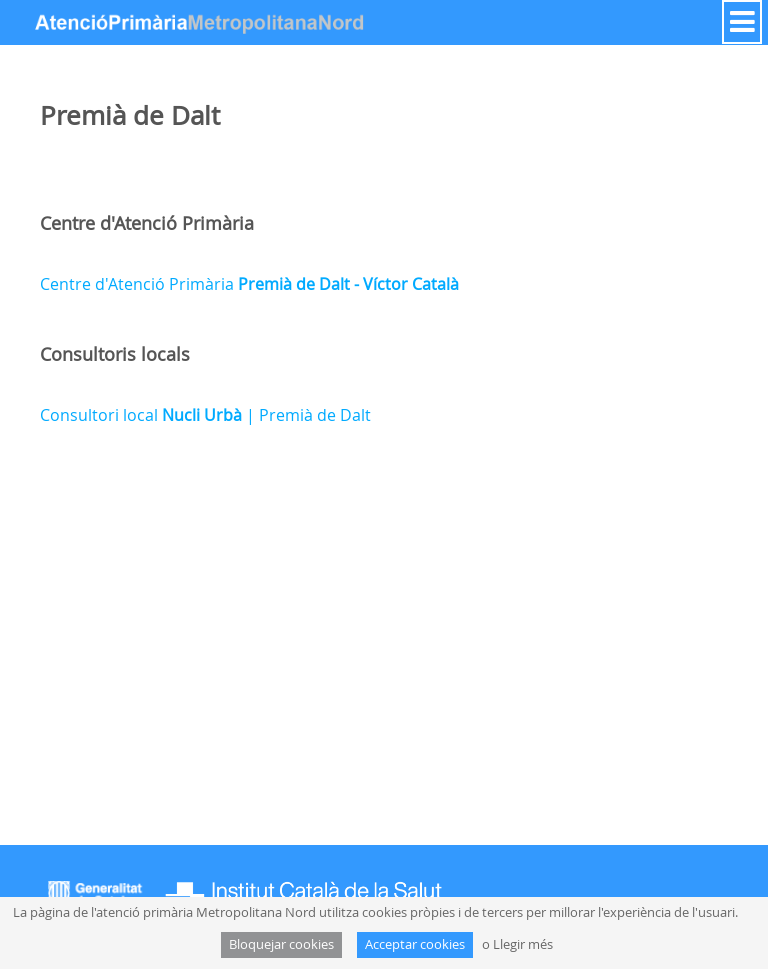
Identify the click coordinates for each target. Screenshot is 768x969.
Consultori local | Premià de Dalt (205, 415)
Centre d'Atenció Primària (249, 284)
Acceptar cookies (415, 944)
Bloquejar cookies (281, 944)
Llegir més (523, 944)
